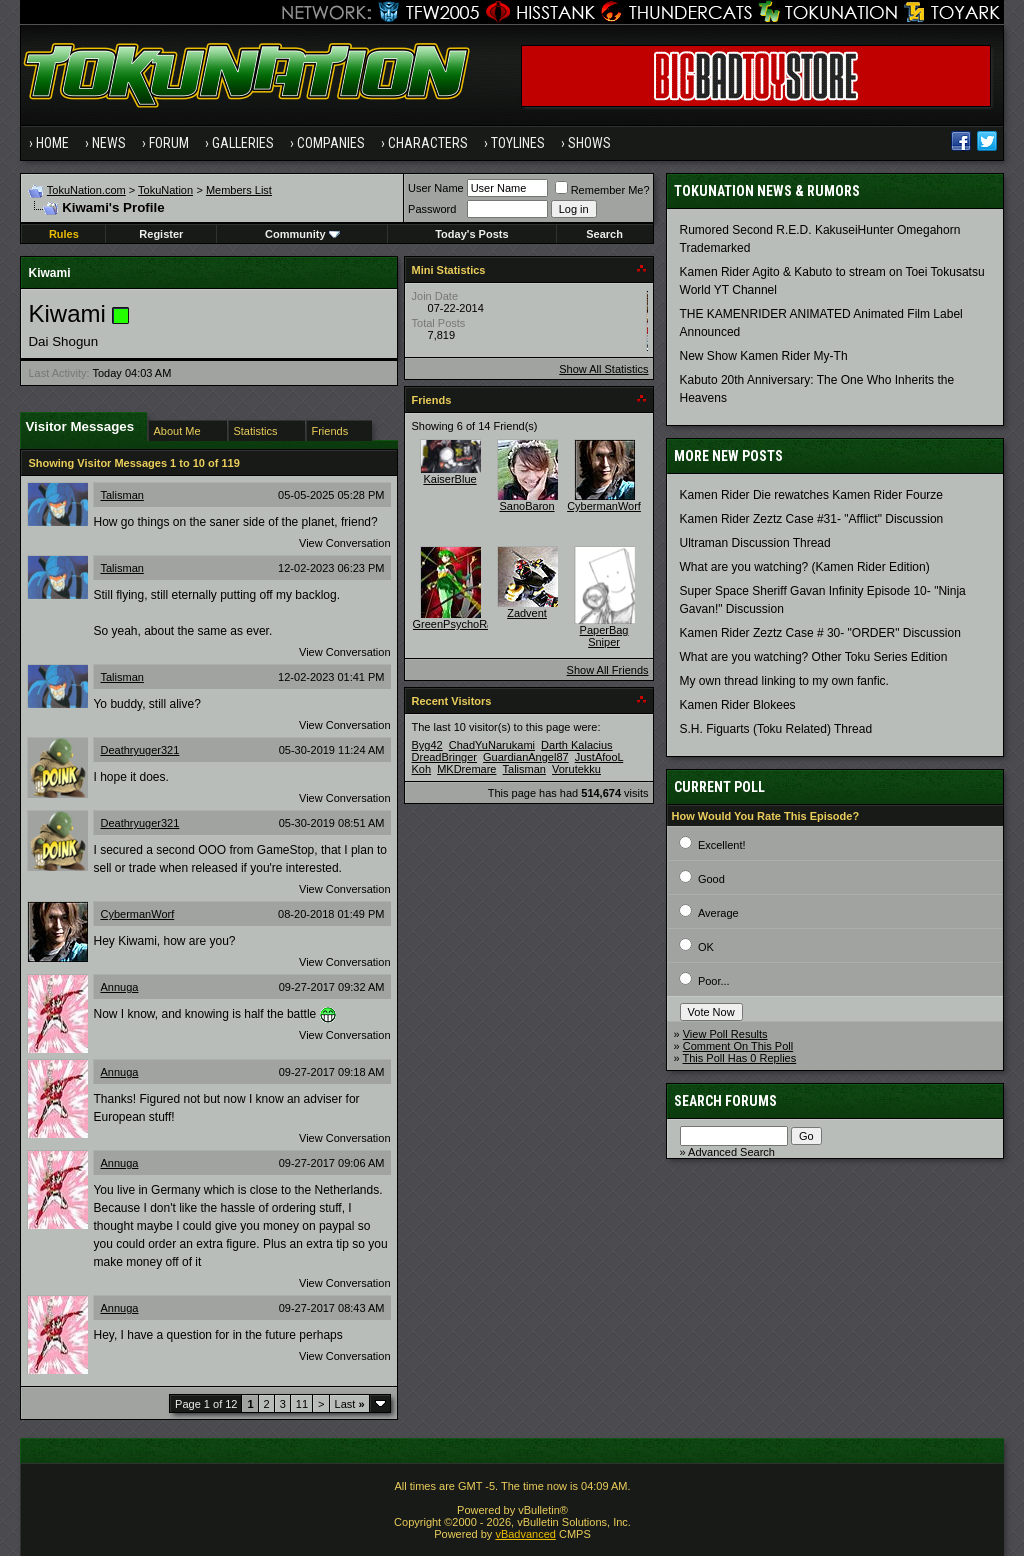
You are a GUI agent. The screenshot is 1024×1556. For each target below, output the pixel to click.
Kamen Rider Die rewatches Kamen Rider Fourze (811, 495)
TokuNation (165, 190)
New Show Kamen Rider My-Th (764, 356)
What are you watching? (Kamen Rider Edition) (805, 567)
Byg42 (427, 745)
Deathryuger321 (139, 750)
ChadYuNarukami (492, 745)
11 (302, 1404)
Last (350, 1404)
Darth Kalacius (577, 745)
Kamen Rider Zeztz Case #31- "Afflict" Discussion (812, 519)
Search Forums (725, 1101)
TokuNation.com (86, 190)
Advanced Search (731, 1152)
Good (711, 879)
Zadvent (527, 613)
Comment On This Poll (738, 1046)
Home (52, 143)
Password (432, 209)
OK (706, 947)
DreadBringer (444, 757)
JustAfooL (599, 757)
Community (302, 234)
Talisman (121, 495)
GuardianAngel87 (526, 757)
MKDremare (466, 769)
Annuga (119, 987)
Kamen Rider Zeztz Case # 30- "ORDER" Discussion (820, 633)
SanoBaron (527, 506)
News (109, 143)
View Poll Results (725, 1034)
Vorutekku (576, 769)
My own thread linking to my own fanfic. (784, 681)
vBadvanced (525, 1534)
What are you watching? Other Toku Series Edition (814, 657)
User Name (436, 188)
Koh (422, 769)
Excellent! (722, 845)
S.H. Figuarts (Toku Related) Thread (776, 729)
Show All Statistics (603, 369)
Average (718, 913)
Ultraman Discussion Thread (755, 543)
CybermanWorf (137, 914)
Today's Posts (471, 234)
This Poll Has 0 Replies (740, 1058)
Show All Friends (608, 670)
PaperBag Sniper (604, 636)
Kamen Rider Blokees (738, 705)
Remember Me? (602, 190)
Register (161, 234)
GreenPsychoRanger (464, 624)
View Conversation (345, 543)
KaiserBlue (449, 479)
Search (604, 234)
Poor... (714, 981)
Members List (239, 190)
